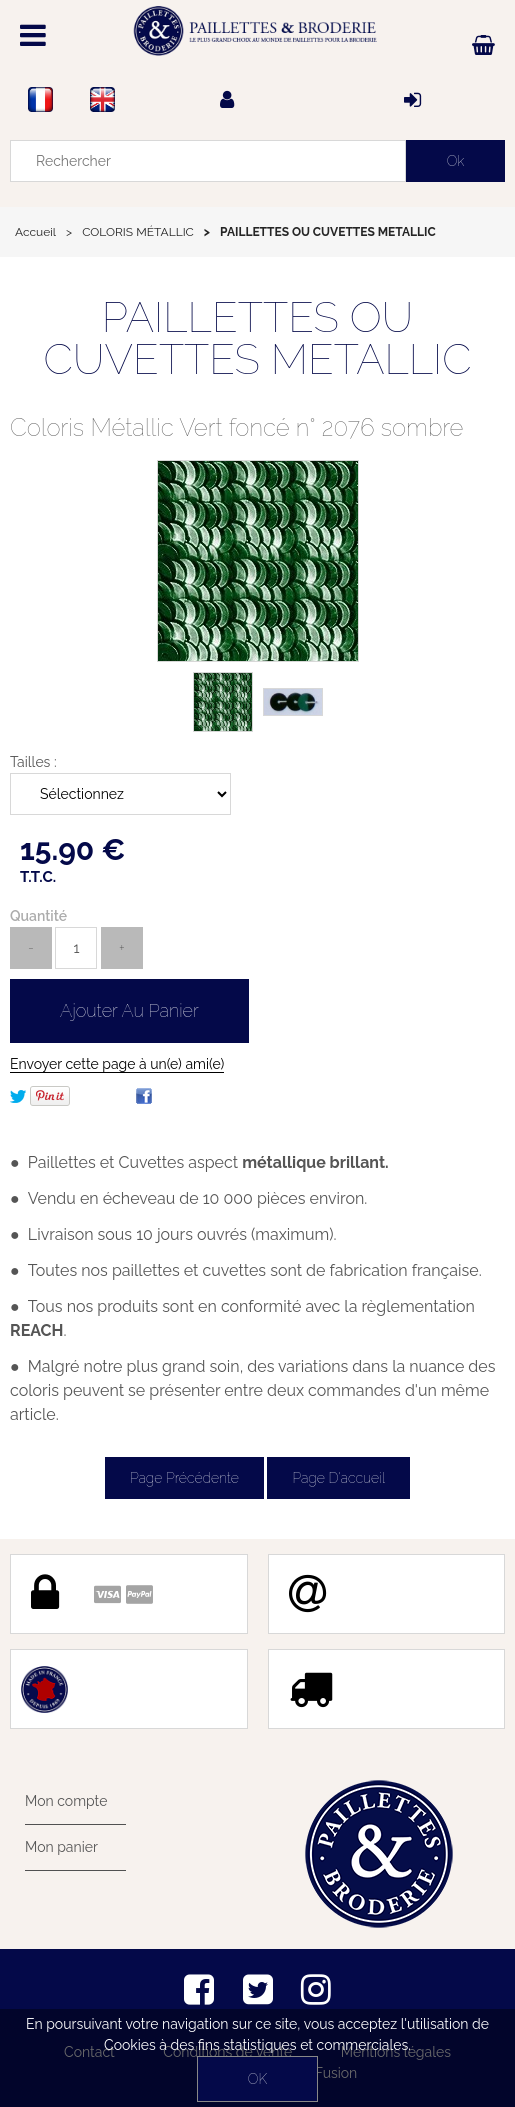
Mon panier (61, 1847)
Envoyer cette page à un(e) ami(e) (117, 1064)
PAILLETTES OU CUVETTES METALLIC (257, 338)
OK (257, 2079)
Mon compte (66, 1801)
